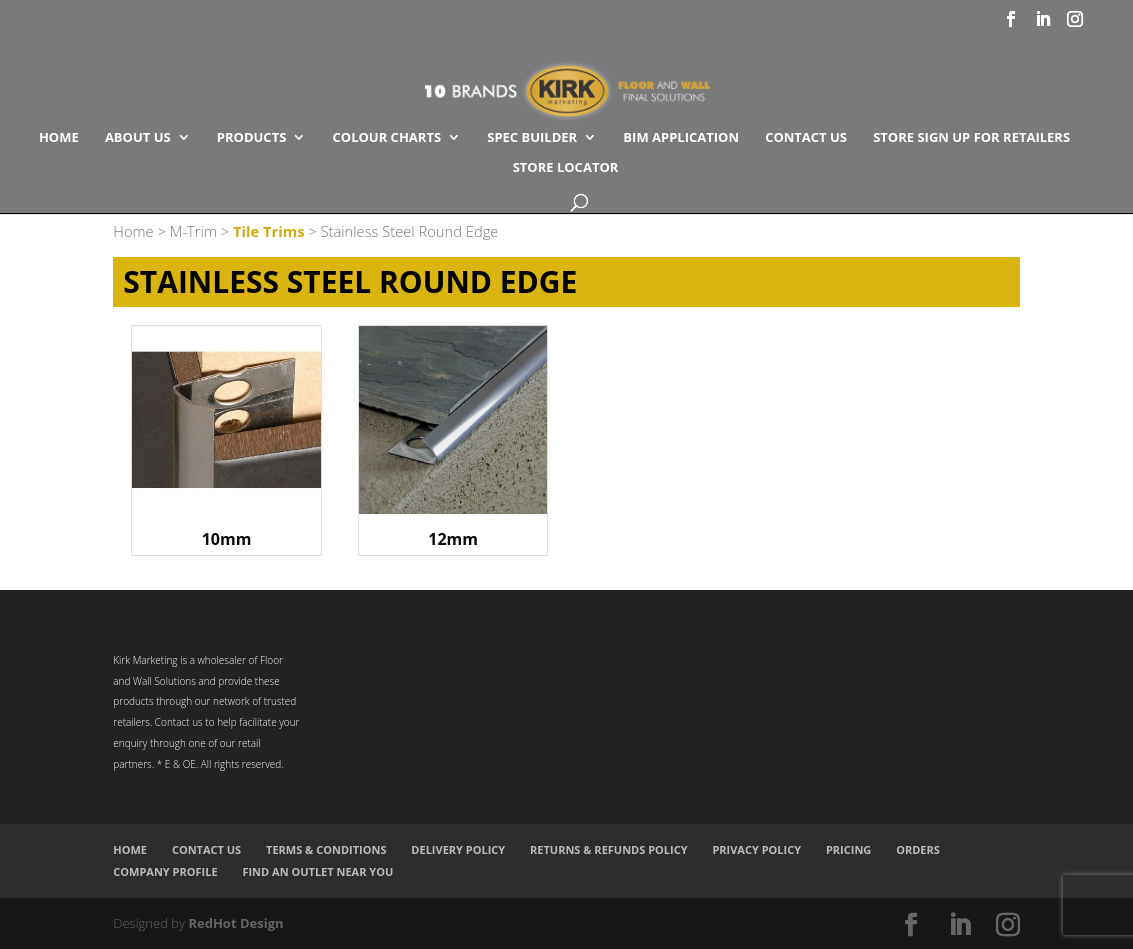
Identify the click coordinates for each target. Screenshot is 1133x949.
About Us (138, 138)
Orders (918, 849)
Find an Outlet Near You (317, 871)
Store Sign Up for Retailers (971, 138)
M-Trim (193, 231)
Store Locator (566, 168)
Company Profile (165, 871)
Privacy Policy (756, 849)
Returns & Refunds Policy (609, 849)
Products (252, 138)
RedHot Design (235, 923)
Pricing (848, 849)
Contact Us (806, 138)
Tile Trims (269, 231)
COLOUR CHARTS (387, 138)
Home (59, 138)
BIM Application (681, 138)
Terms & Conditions (326, 849)
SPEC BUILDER (532, 138)
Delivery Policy (458, 849)
